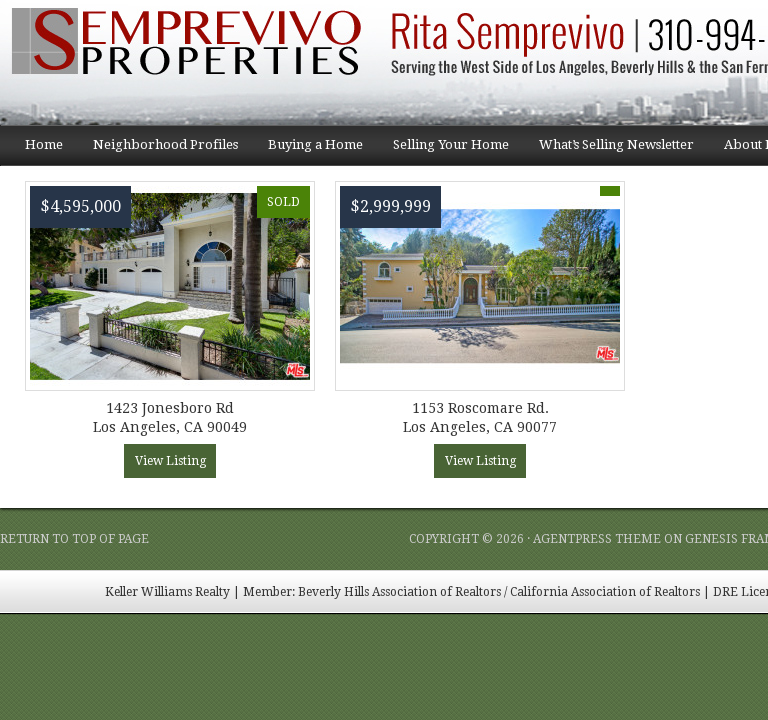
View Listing (170, 461)
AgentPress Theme (597, 539)
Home (44, 144)
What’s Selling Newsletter (609, 151)
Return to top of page (74, 539)
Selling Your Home (443, 151)
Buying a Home (308, 151)
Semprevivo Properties (200, 62)
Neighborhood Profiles (158, 151)
